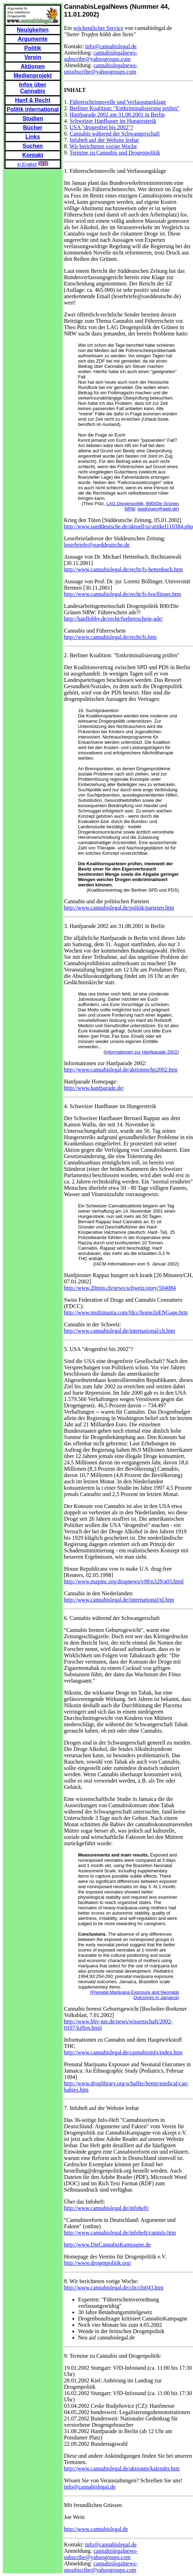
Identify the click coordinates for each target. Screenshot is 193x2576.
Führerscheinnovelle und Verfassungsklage (118, 102)
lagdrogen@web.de (157, 508)
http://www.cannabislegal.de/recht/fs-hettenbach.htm (123, 569)
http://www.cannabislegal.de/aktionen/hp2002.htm (121, 1070)
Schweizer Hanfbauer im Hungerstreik (113, 121)
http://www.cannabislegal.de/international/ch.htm (119, 1331)
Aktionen (33, 66)
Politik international (33, 109)
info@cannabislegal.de (111, 46)
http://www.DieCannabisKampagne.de (107, 2245)
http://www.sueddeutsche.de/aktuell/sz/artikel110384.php (128, 526)
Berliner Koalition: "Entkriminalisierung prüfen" (124, 108)
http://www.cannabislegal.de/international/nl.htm (119, 1600)
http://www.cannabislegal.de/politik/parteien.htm (119, 908)
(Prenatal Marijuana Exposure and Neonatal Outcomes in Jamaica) (134, 1995)
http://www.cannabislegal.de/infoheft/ (106, 2208)
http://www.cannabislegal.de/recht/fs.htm (110, 637)
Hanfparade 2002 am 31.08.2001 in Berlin (117, 115)
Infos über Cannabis (32, 88)
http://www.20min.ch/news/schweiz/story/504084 (120, 1288)
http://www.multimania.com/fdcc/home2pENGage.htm (126, 1312)
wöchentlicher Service (98, 28)
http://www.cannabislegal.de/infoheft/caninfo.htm (120, 2233)
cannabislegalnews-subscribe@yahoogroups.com (100, 56)
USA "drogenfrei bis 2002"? (101, 127)
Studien (32, 118)
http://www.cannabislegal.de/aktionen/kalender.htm (122, 2468)
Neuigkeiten (33, 30)
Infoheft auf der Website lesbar (104, 140)
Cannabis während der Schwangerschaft (115, 134)
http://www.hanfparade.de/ (94, 1088)
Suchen (32, 146)
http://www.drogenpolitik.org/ (97, 2263)
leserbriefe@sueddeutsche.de (97, 545)
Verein (32, 57)
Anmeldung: (79, 53)
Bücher (32, 128)
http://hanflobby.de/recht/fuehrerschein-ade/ (113, 619)
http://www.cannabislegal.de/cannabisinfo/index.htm (123, 2052)
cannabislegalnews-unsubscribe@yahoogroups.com (100, 68)
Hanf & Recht (32, 100)
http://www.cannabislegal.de (96, 2529)
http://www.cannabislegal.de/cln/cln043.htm (113, 2288)
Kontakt (32, 155)
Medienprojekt (33, 75)
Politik (32, 48)
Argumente (32, 39)
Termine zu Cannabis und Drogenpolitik (115, 153)
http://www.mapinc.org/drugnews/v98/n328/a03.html (124, 1581)
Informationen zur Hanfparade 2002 (141, 1052)
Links (32, 137)
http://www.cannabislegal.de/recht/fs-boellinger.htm (122, 594)
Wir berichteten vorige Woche (103, 146)
